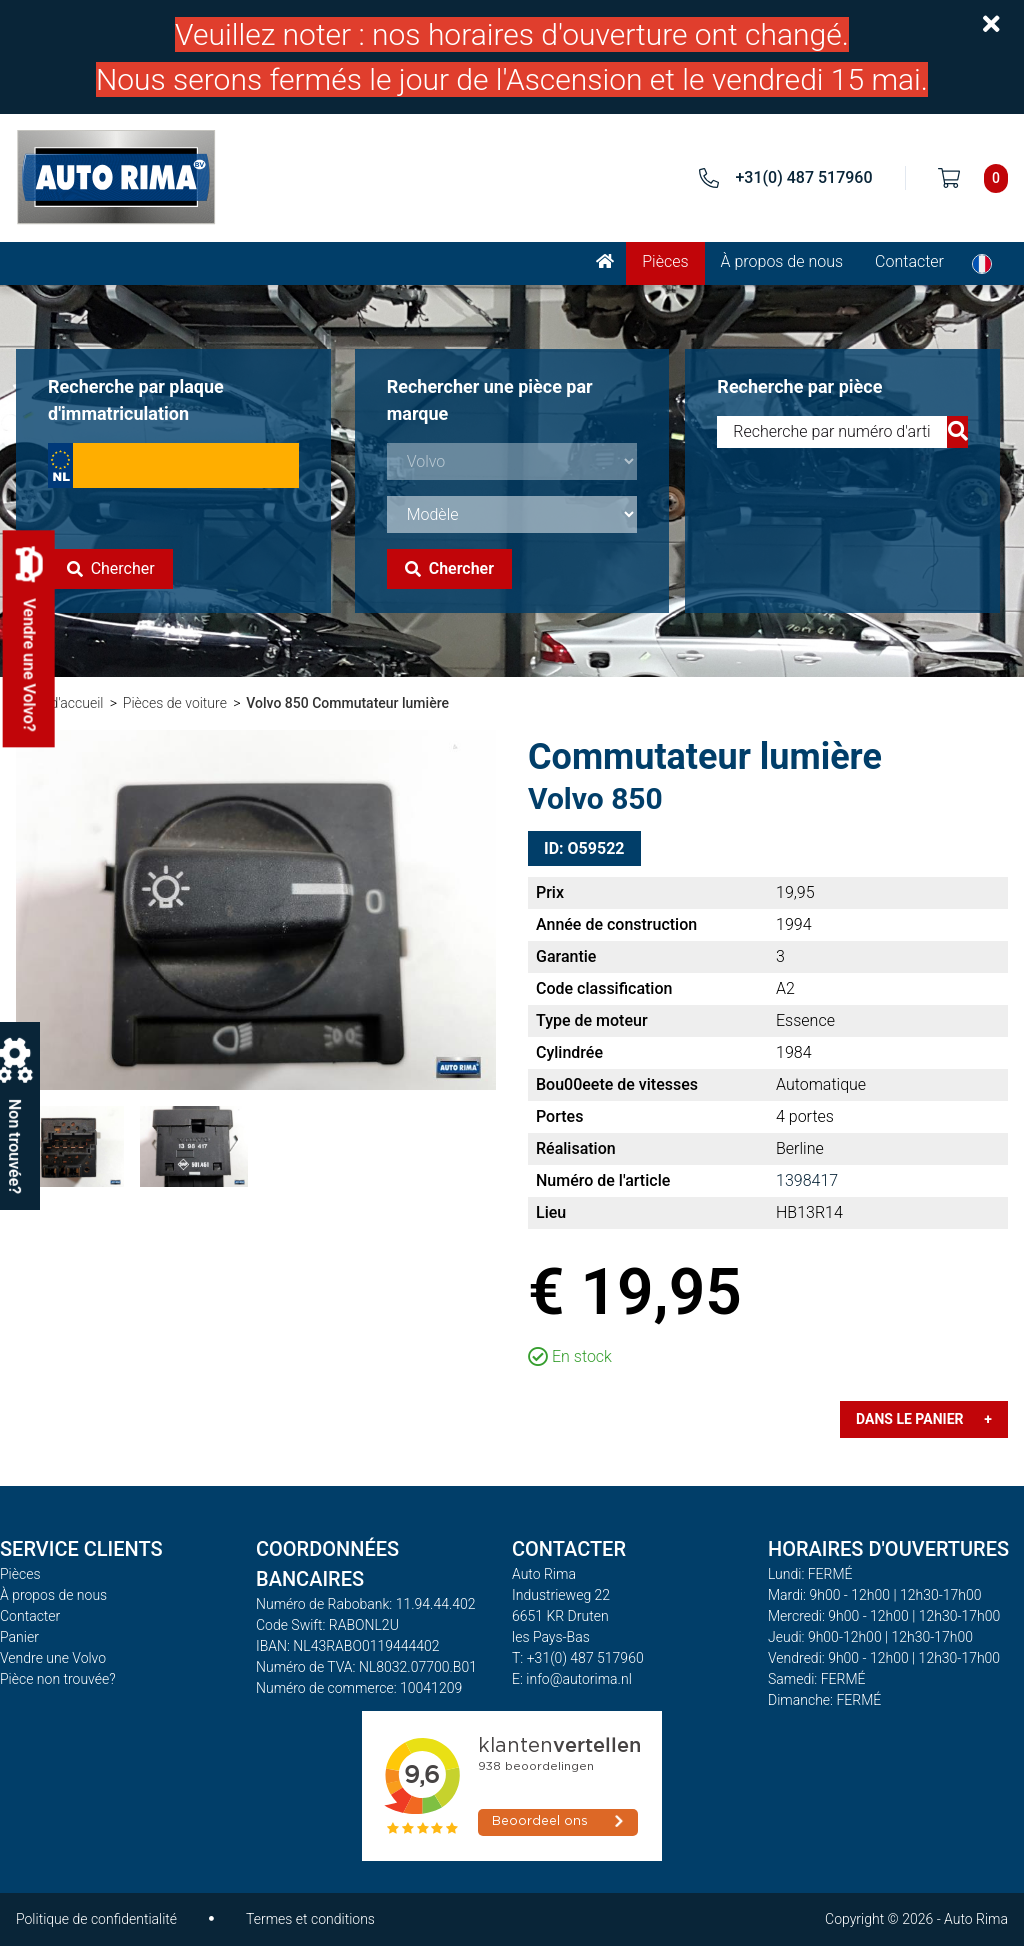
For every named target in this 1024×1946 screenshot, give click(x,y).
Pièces (665, 261)
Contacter (909, 261)
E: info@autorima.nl (572, 1679)
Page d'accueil (59, 703)
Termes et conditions (310, 1919)
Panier (19, 1637)
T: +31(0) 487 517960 (578, 1658)
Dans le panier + (924, 1419)
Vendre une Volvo (53, 1658)
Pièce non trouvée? (58, 1679)
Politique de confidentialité (96, 1919)
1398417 (807, 1180)
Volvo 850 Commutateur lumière (347, 703)
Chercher (111, 568)
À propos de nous (782, 261)
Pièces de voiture (175, 703)
